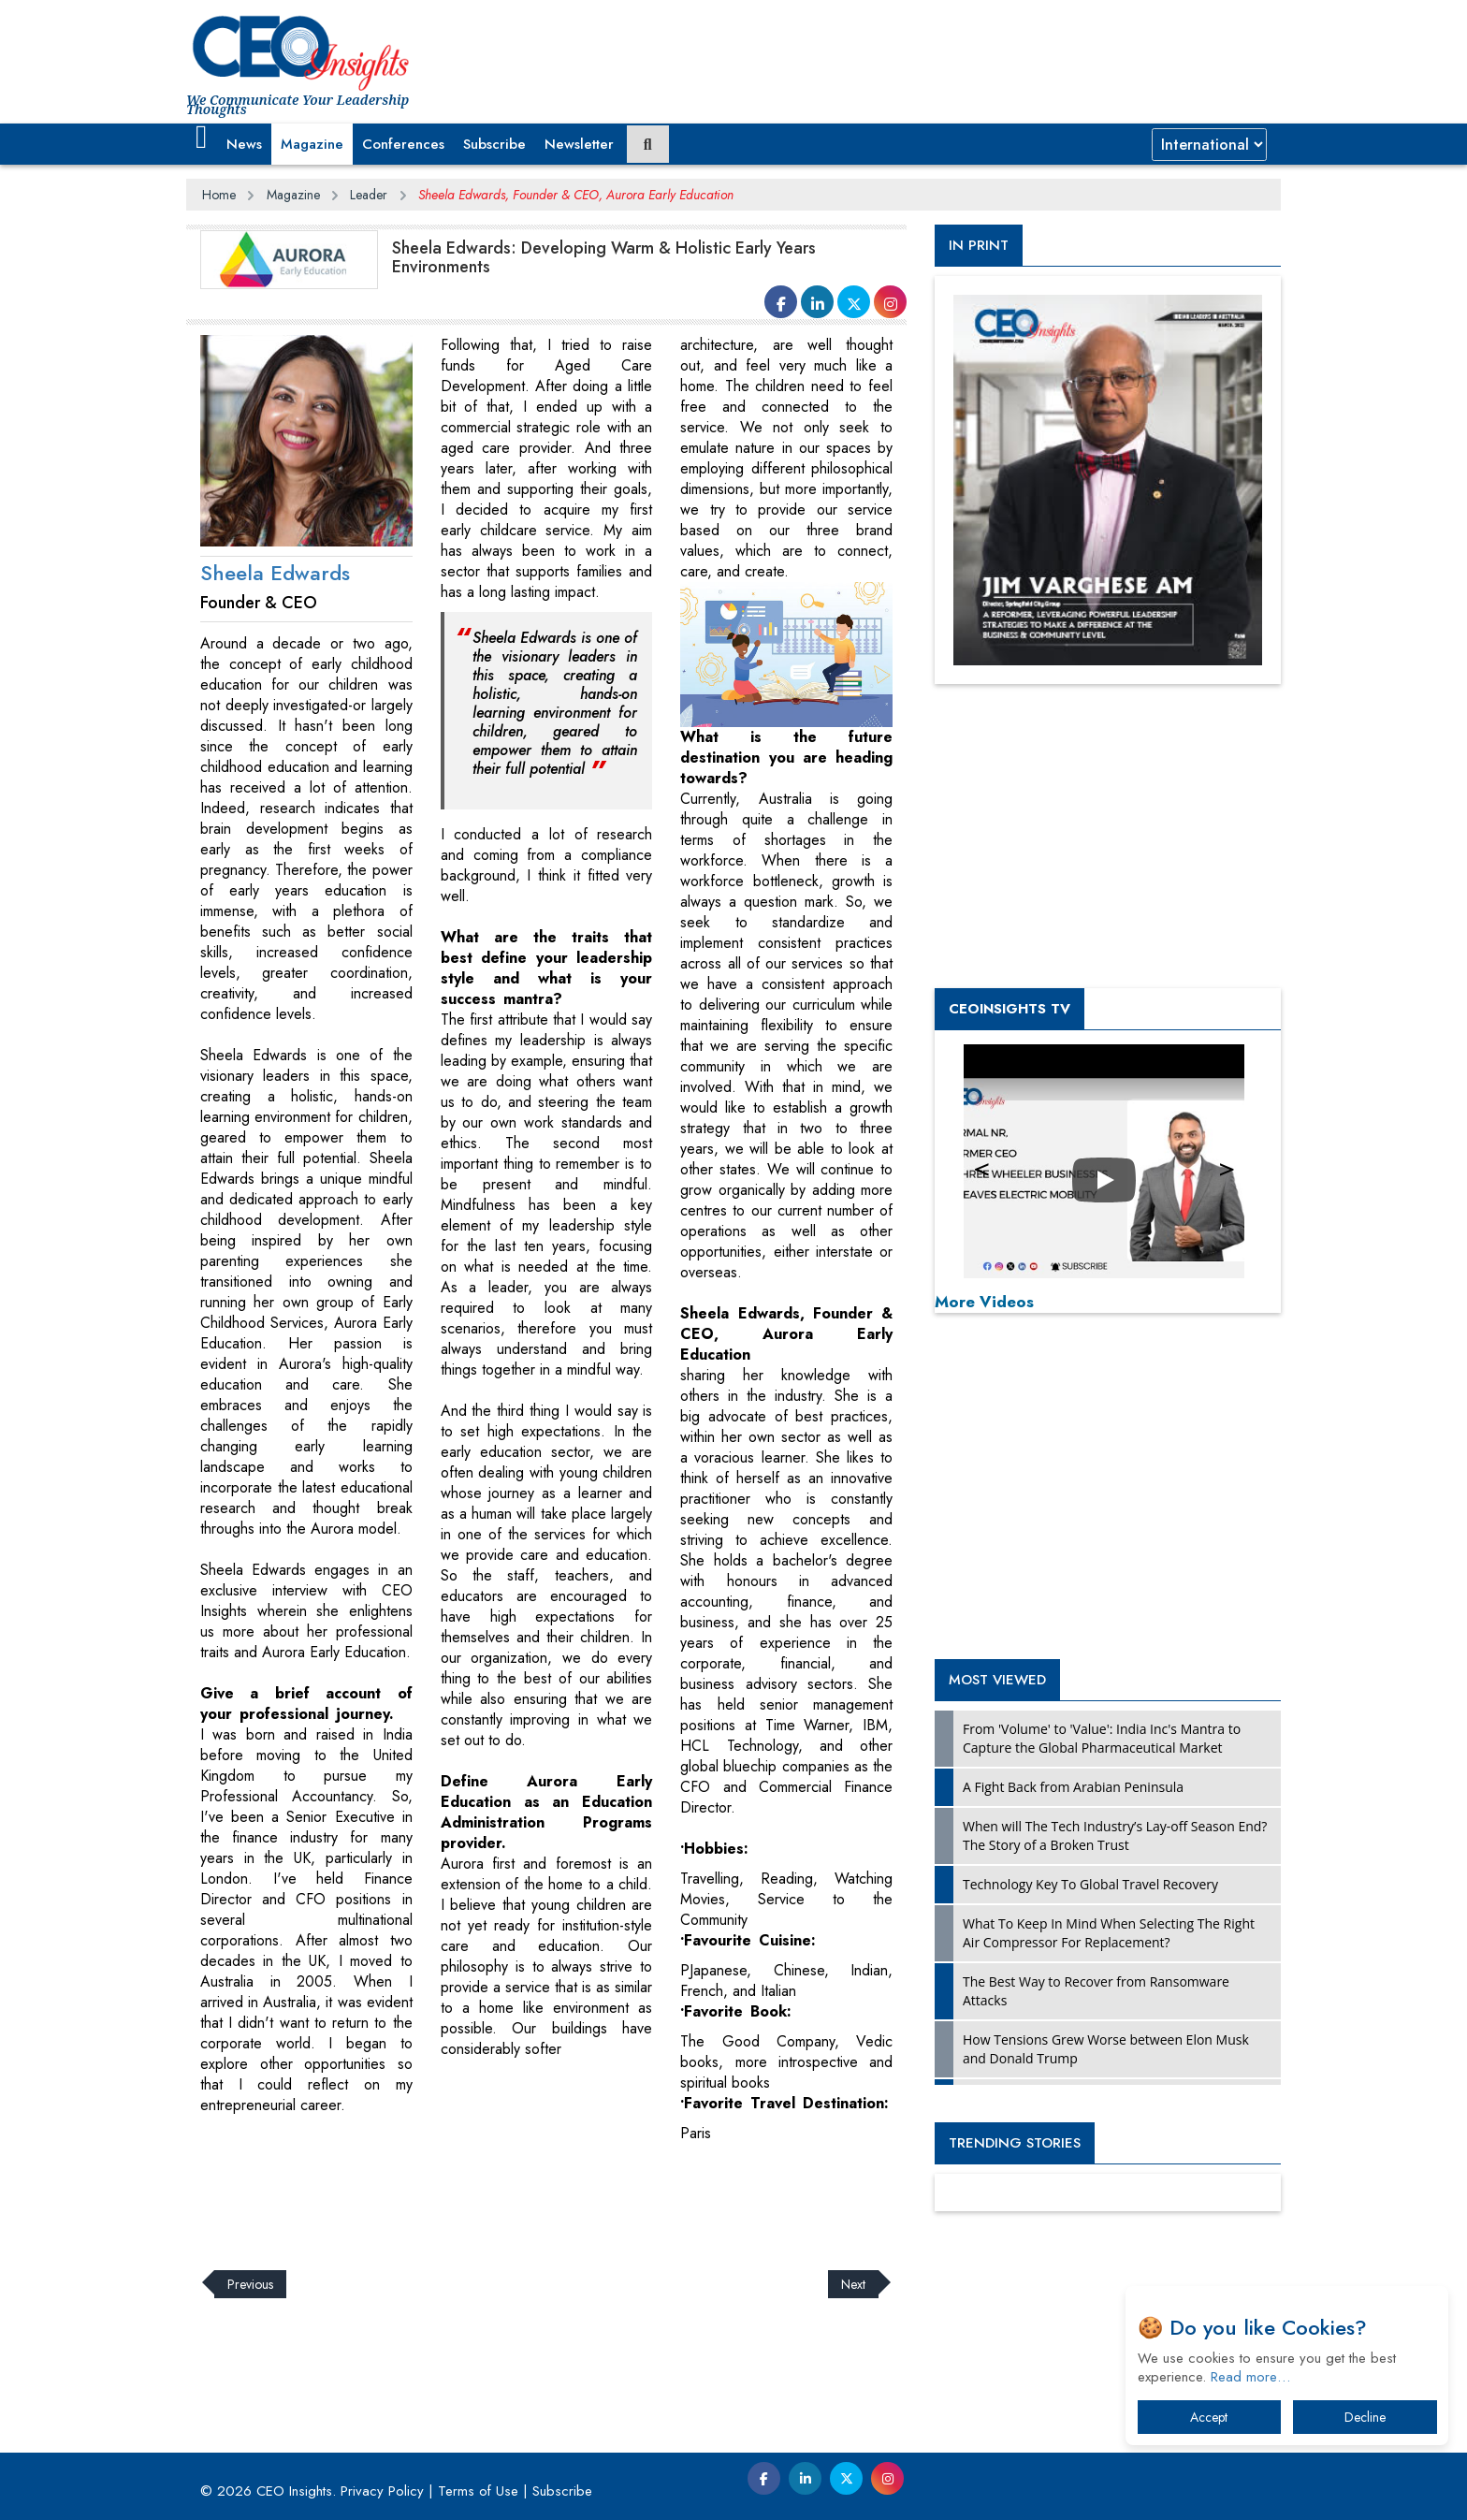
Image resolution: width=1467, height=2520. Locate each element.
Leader (368, 194)
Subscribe (494, 144)
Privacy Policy (382, 2491)
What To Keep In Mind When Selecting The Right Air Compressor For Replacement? (1109, 1933)
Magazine (312, 144)
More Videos (984, 1301)
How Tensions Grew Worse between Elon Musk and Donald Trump (1106, 2049)
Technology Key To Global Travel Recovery (1090, 1884)
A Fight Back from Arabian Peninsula (1073, 1787)
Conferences (403, 144)
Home (219, 194)
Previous (250, 2284)
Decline (1365, 2417)
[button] (201, 138)
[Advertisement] (526, 2195)
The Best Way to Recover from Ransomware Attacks (1096, 1991)
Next (853, 2284)
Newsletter (579, 144)
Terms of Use (478, 2491)
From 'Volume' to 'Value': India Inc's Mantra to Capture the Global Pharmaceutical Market (1102, 1738)
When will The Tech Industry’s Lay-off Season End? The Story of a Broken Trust (1115, 1835)
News (244, 144)
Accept (1208, 2417)
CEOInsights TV (1009, 1008)
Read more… (1250, 2377)
